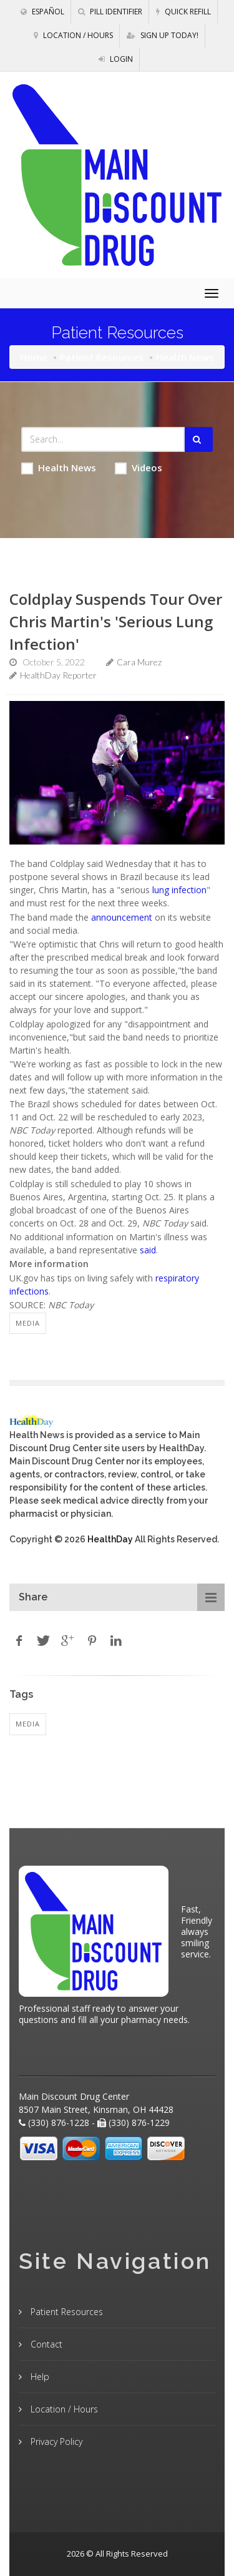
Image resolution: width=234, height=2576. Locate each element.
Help (38, 2377)
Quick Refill (183, 11)
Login (116, 59)
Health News (58, 467)
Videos (138, 467)
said (148, 1250)
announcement (121, 917)
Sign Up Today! (162, 35)
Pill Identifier (110, 11)
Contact (45, 2344)
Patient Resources (102, 357)
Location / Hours (73, 35)
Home (33, 357)
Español (42, 11)
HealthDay (110, 1539)
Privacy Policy (55, 2441)
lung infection (179, 890)
